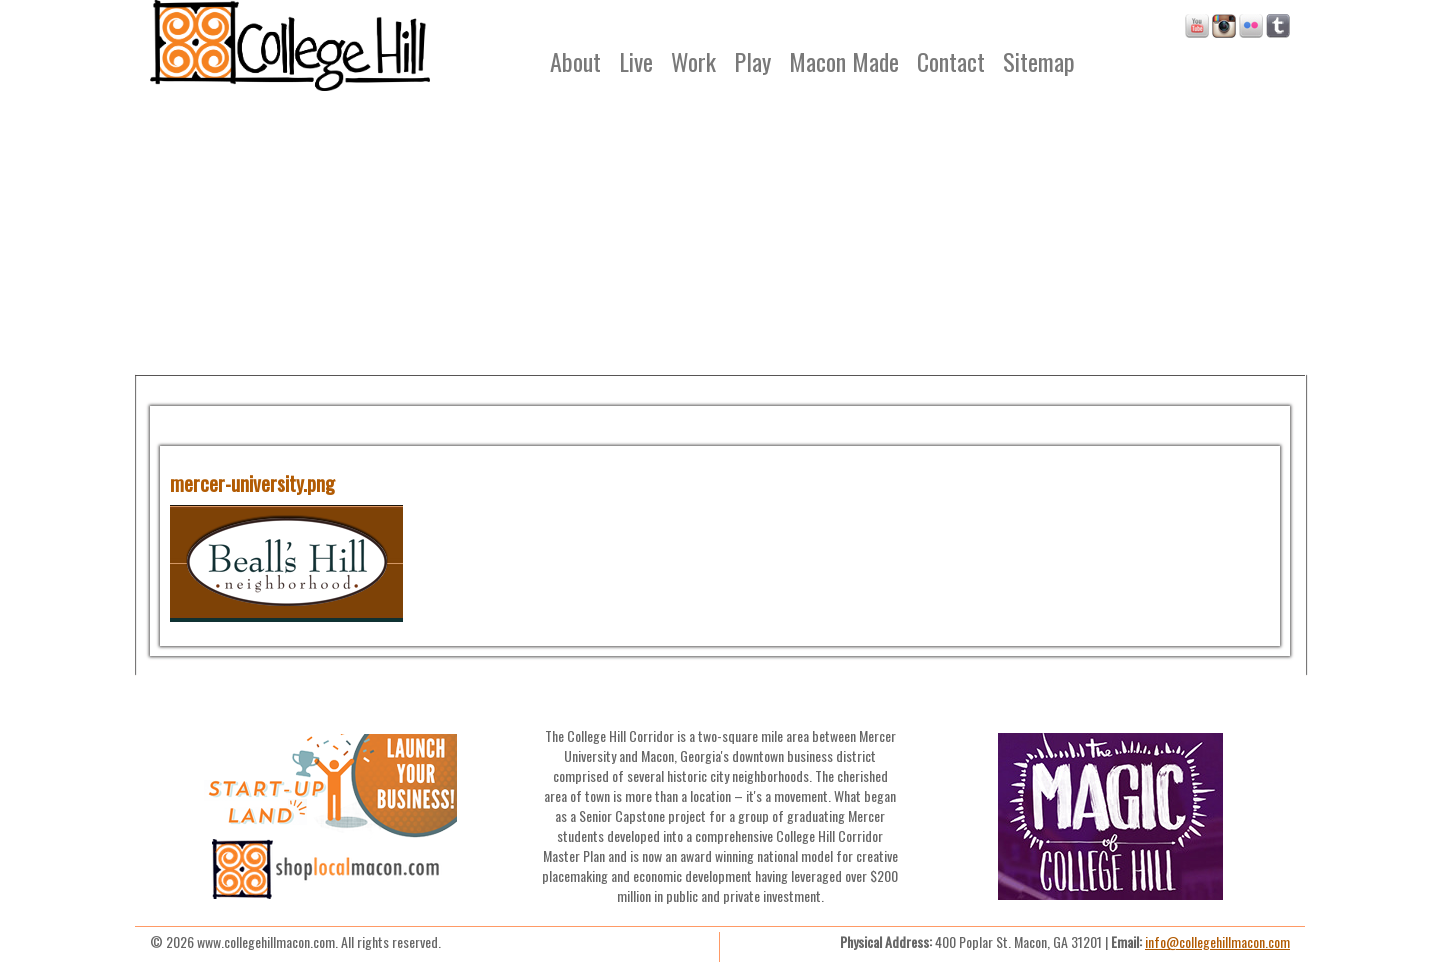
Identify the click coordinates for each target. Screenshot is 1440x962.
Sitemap (1039, 61)
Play (752, 61)
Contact (951, 61)
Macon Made (844, 61)
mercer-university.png (252, 483)
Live (636, 61)
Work (693, 61)
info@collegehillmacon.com (1217, 941)
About (575, 61)
